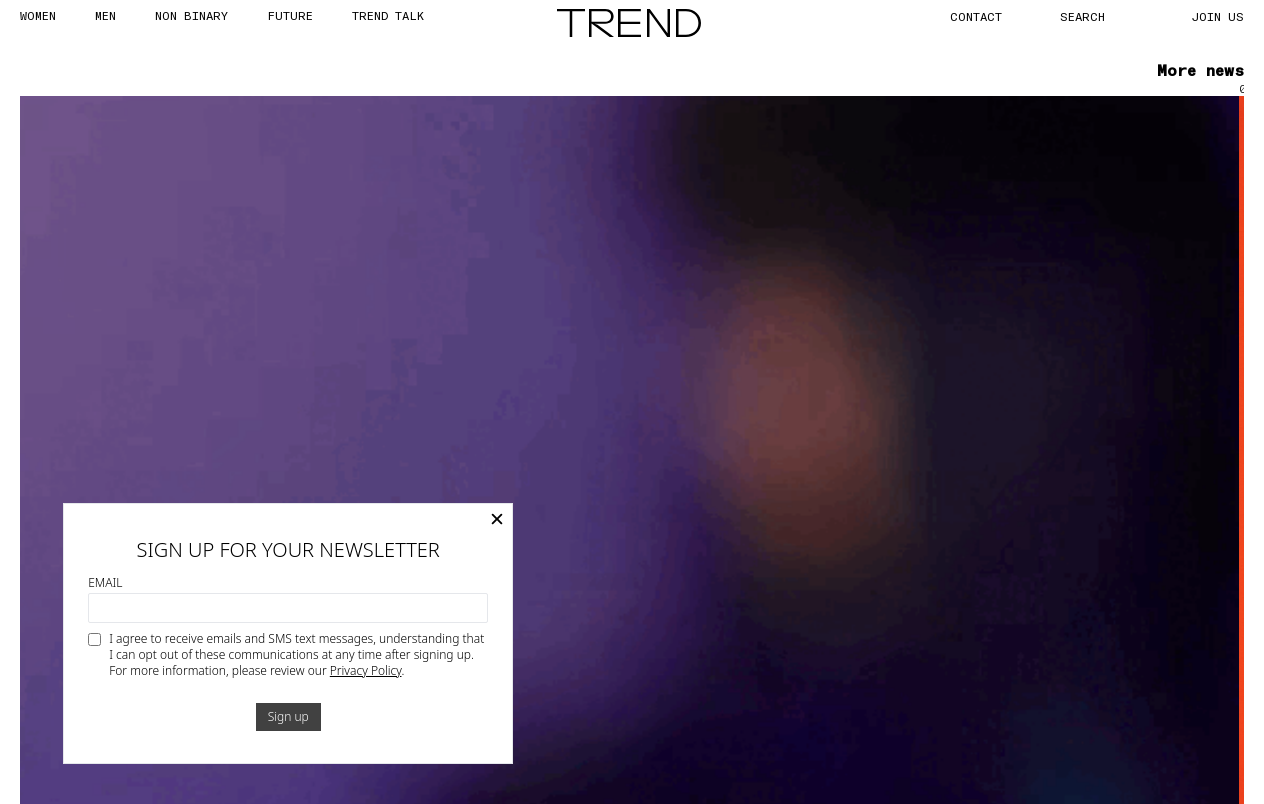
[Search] (1105, 16)
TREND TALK (388, 15)
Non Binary (191, 15)
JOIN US (1218, 16)
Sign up (288, 716)
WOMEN (38, 15)
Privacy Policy (366, 670)
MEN (105, 15)
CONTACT (976, 16)
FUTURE (290, 15)
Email (105, 583)
